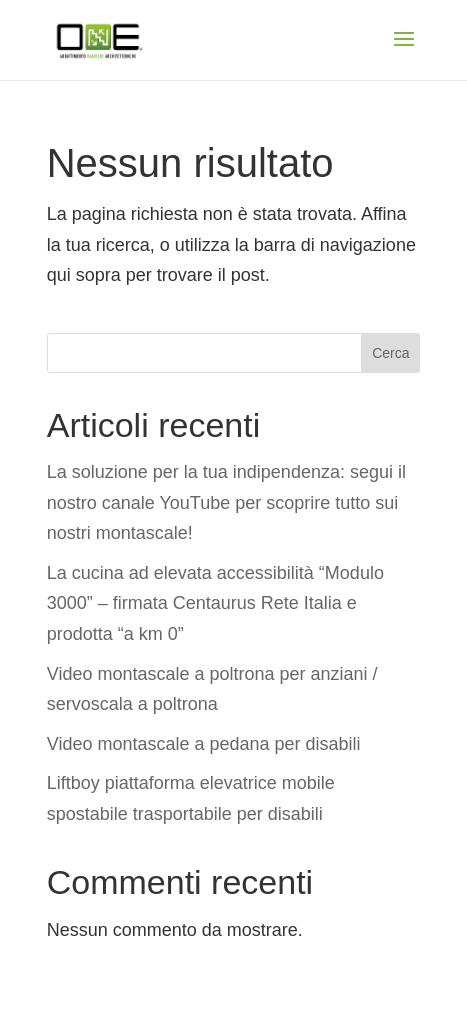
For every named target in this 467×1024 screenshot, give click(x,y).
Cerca (390, 353)
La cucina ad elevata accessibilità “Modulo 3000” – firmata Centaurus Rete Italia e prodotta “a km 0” (215, 603)
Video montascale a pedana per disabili (204, 744)
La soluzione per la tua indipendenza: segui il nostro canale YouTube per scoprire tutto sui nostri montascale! (226, 502)
